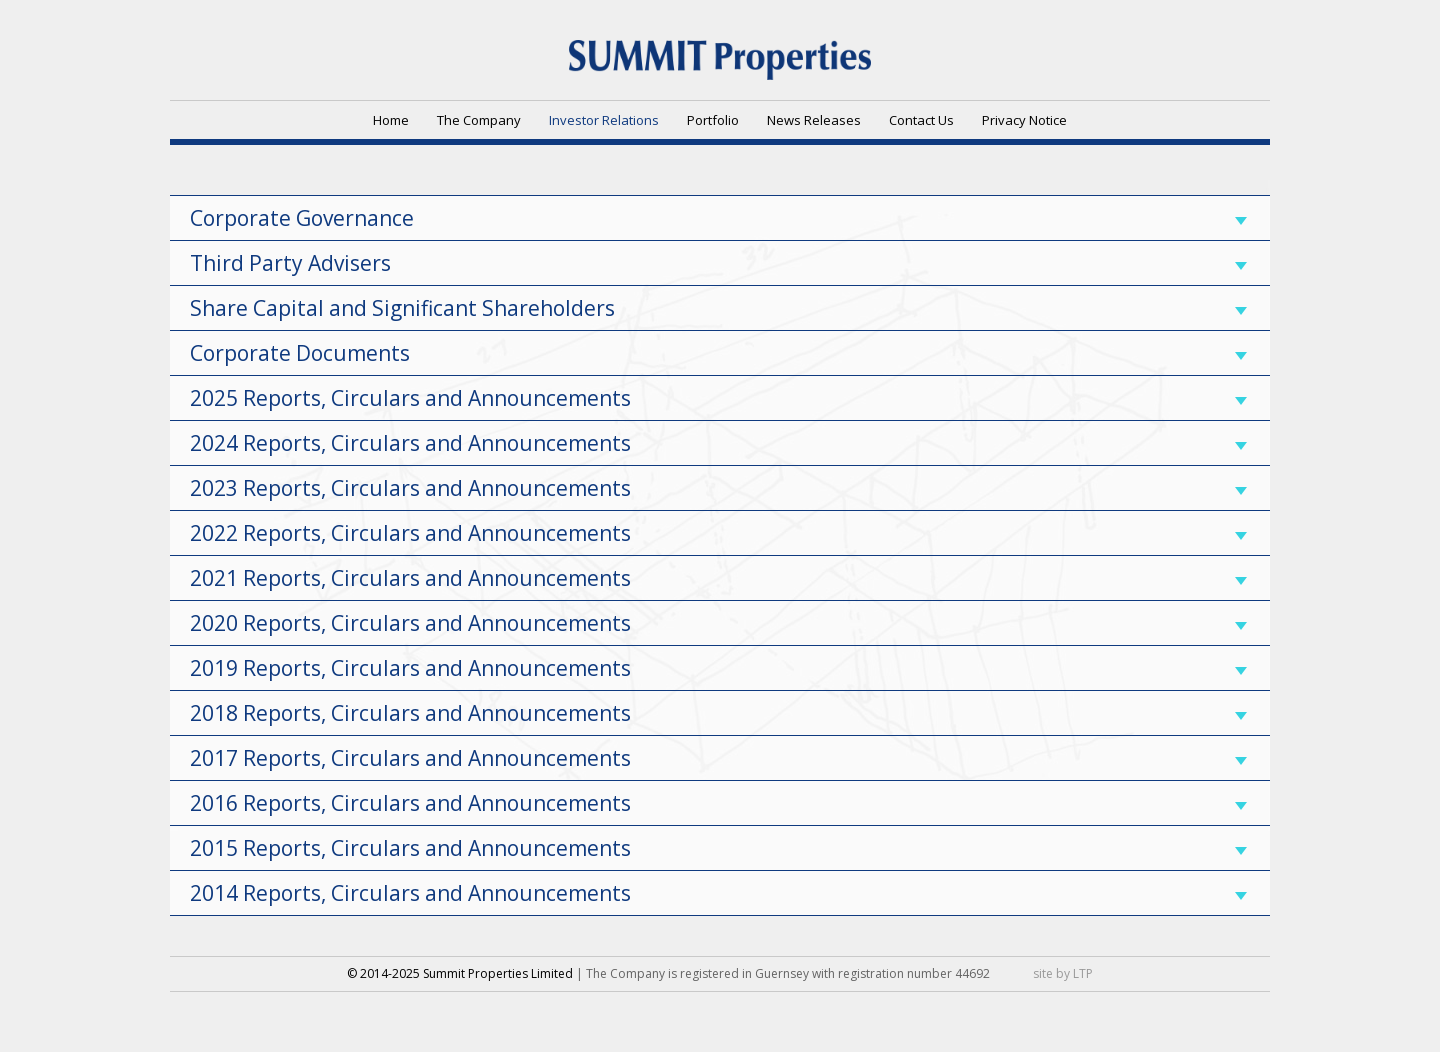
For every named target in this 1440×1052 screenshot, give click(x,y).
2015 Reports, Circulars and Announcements (718, 848)
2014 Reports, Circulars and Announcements (718, 893)
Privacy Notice (1024, 120)
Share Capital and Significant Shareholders (718, 308)
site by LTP (1063, 973)
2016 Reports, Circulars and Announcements (718, 803)
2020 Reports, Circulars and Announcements (718, 623)
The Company (479, 120)
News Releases (814, 120)
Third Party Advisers (718, 263)
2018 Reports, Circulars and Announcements (718, 713)
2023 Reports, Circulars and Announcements (718, 488)
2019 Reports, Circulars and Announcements (718, 668)
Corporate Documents (718, 353)
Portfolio (713, 120)
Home (391, 120)
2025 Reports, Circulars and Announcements (718, 398)
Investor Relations (604, 120)
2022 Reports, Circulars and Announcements (718, 533)
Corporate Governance (718, 218)
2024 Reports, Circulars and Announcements (718, 443)
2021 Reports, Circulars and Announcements (718, 578)
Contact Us (921, 120)
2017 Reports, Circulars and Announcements (718, 758)
